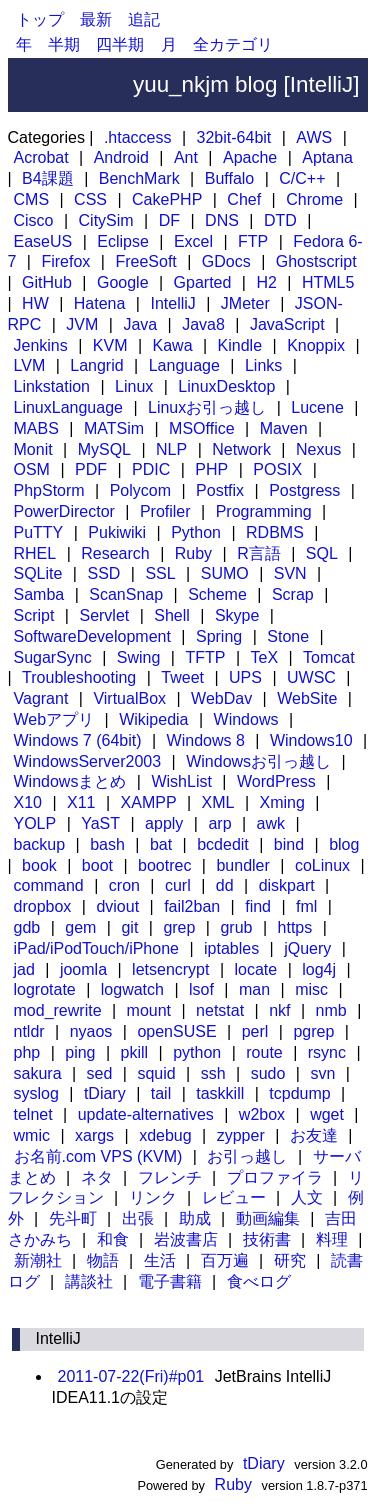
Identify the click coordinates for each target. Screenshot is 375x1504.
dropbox (43, 906)
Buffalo (230, 178)
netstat (220, 1010)
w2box (262, 1114)
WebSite (307, 698)
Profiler (165, 511)
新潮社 (38, 1260)
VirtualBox (129, 698)
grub (236, 927)
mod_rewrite (58, 1010)
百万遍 (225, 1260)
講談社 (89, 1281)
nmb (331, 1010)
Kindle (240, 345)
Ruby (193, 553)
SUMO (225, 573)
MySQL (104, 449)
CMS (32, 199)
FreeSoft (145, 261)
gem (80, 927)
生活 (160, 1260)
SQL (322, 553)
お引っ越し (247, 1156)
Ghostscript (316, 261)
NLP (171, 449)
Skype (237, 615)
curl (178, 885)
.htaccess (138, 137)
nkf (279, 1010)
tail (161, 1093)
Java (140, 324)
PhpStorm (49, 490)
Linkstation (52, 386)
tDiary (105, 1093)
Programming (264, 511)
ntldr (29, 1031)
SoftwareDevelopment (92, 636)
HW (35, 303)
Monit (33, 449)
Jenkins (41, 345)
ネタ (97, 1177)
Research (115, 553)
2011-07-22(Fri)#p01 (131, 1376)
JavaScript (287, 324)
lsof (201, 989)
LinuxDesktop (226, 386)
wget (327, 1114)
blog (344, 844)
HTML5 (328, 282)
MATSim (114, 428)
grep (179, 927)
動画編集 (268, 1218)
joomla (83, 969)
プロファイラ (275, 1177)
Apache (250, 157)
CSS (90, 199)
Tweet (182, 677)
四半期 (120, 44)
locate (256, 969)
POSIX (277, 469)
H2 (266, 282)
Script (34, 615)
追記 (144, 19)
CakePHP (167, 199)
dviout (117, 906)
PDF (91, 469)
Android (121, 157)
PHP (211, 469)
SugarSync (53, 657)
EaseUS (43, 241)
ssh (213, 1073)
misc (311, 989)
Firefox (65, 261)
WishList (181, 781)
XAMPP (149, 802)
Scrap (293, 594)
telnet (33, 1114)
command (49, 885)
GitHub (47, 282)
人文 (307, 1197)
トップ (40, 19)
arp (219, 823)
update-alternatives (146, 1114)
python (197, 1052)
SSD (103, 573)
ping (80, 1052)
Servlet (104, 615)
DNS (222, 220)
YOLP (35, 823)
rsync (327, 1052)
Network (241, 449)
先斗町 (73, 1218)
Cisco (34, 220)
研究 (290, 1260)
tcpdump (299, 1093)
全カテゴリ (233, 44)
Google (123, 282)
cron (124, 885)
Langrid (96, 365)
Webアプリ (54, 719)
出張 (138, 1218)
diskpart (287, 885)
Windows (246, 719)
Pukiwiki (117, 532)
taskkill (220, 1093)
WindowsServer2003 (88, 761)
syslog (36, 1093)
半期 (64, 44)
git (129, 927)
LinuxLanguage (68, 407)
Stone (288, 636)
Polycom (140, 490)
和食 (113, 1239)
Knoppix (316, 345)
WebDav (221, 698)
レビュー (234, 1197)
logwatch (132, 989)
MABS (36, 428)
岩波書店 (186, 1239)
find (258, 906)
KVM (110, 345)
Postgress (304, 490)
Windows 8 (206, 740)
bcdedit (223, 844)
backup (40, 844)
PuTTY (39, 532)
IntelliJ (172, 303)
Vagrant (41, 698)
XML (218, 802)
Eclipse (123, 241)
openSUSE (176, 1031)
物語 (103, 1260)
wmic (32, 1135)
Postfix (220, 490)
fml (306, 906)
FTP (253, 241)
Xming (282, 802)
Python (196, 532)
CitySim (106, 220)
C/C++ (302, 178)
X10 (28, 802)
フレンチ (170, 1177)
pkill (135, 1052)
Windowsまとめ (70, 781)
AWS (314, 137)
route (264, 1052)
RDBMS (275, 532)
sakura (38, 1073)
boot (97, 865)
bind (289, 844)
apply (164, 823)
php (27, 1052)
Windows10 (311, 740)
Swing (139, 657)
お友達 (314, 1135)
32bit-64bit (234, 137)
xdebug (165, 1135)
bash (107, 844)
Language (184, 365)
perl (255, 1031)
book (39, 865)
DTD (280, 220)
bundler (242, 865)
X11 (81, 802)
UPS (245, 677)
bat (161, 844)
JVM (82, 324)
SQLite (38, 573)
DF (169, 220)
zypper (241, 1135)
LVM (30, 365)
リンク (153, 1197)
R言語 (259, 553)
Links (263, 365)
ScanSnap (126, 594)
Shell (172, 615)
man (254, 989)
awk (271, 823)
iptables (231, 948)
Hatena (100, 303)
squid (156, 1073)
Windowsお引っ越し (258, 761)
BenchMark (139, 178)
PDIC (151, 469)
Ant (186, 157)
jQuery (307, 948)
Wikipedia (153, 719)
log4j (319, 969)
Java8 (203, 324)
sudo (268, 1073)
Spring (219, 636)
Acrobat (41, 157)
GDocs (226, 261)
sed (100, 1073)
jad (24, 969)
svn (322, 1073)
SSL (160, 573)
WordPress (276, 781)
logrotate (45, 989)
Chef (244, 199)
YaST (100, 823)
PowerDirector (64, 511)
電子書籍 (170, 1281)
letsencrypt (170, 969)
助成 (195, 1218)
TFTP (205, 657)
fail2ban (192, 906)
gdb (27, 927)
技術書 (267, 1239)
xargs (94, 1135)
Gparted (203, 282)
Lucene (317, 407)
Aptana (327, 157)
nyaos (91, 1031)
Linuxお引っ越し (207, 407)
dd (225, 885)
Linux (134, 386)
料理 (332, 1239)
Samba (39, 594)
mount (149, 1010)
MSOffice (202, 428)
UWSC (311, 677)
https (295, 927)
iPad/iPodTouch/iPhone (96, 948)
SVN (290, 573)
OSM (32, 469)
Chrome (314, 199)
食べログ (259, 1281)
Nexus (318, 449)
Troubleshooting (79, 677)
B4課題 (48, 178)
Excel (193, 241)
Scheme (217, 594)
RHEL (35, 553)
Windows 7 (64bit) (78, 740)
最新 (96, 19)
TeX (264, 657)
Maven (284, 428)
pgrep (313, 1031)
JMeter (245, 303)
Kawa (173, 345)
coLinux (322, 865)
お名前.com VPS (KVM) (98, 1156)
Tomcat (329, 657)
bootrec (164, 865)
